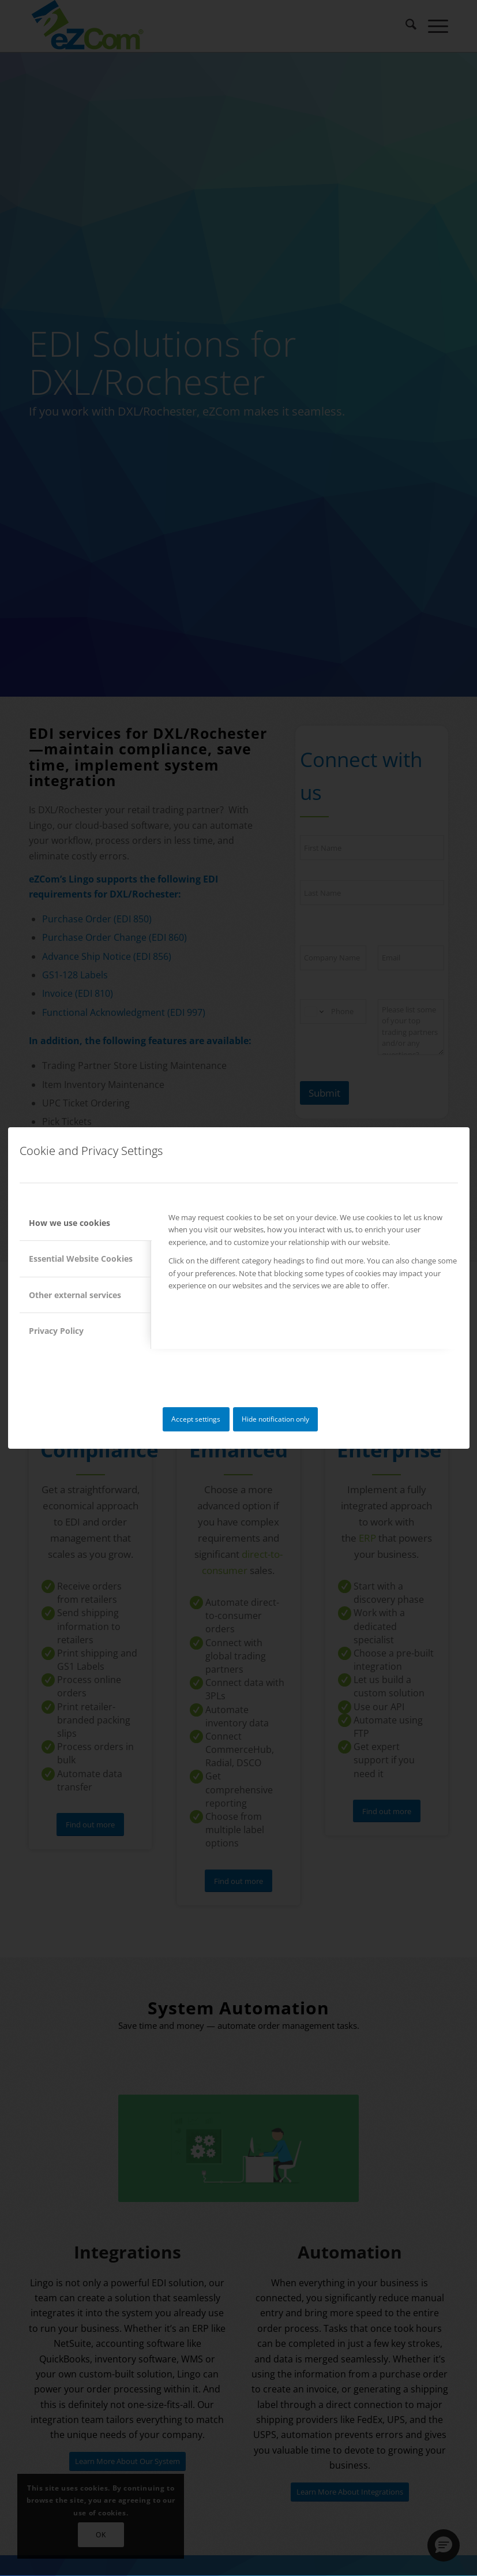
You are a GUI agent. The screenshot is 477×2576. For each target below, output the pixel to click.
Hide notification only (275, 1419)
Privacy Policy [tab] (56, 1330)
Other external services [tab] (75, 1294)
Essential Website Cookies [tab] (81, 1258)
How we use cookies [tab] (69, 1222)
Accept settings (195, 1419)
